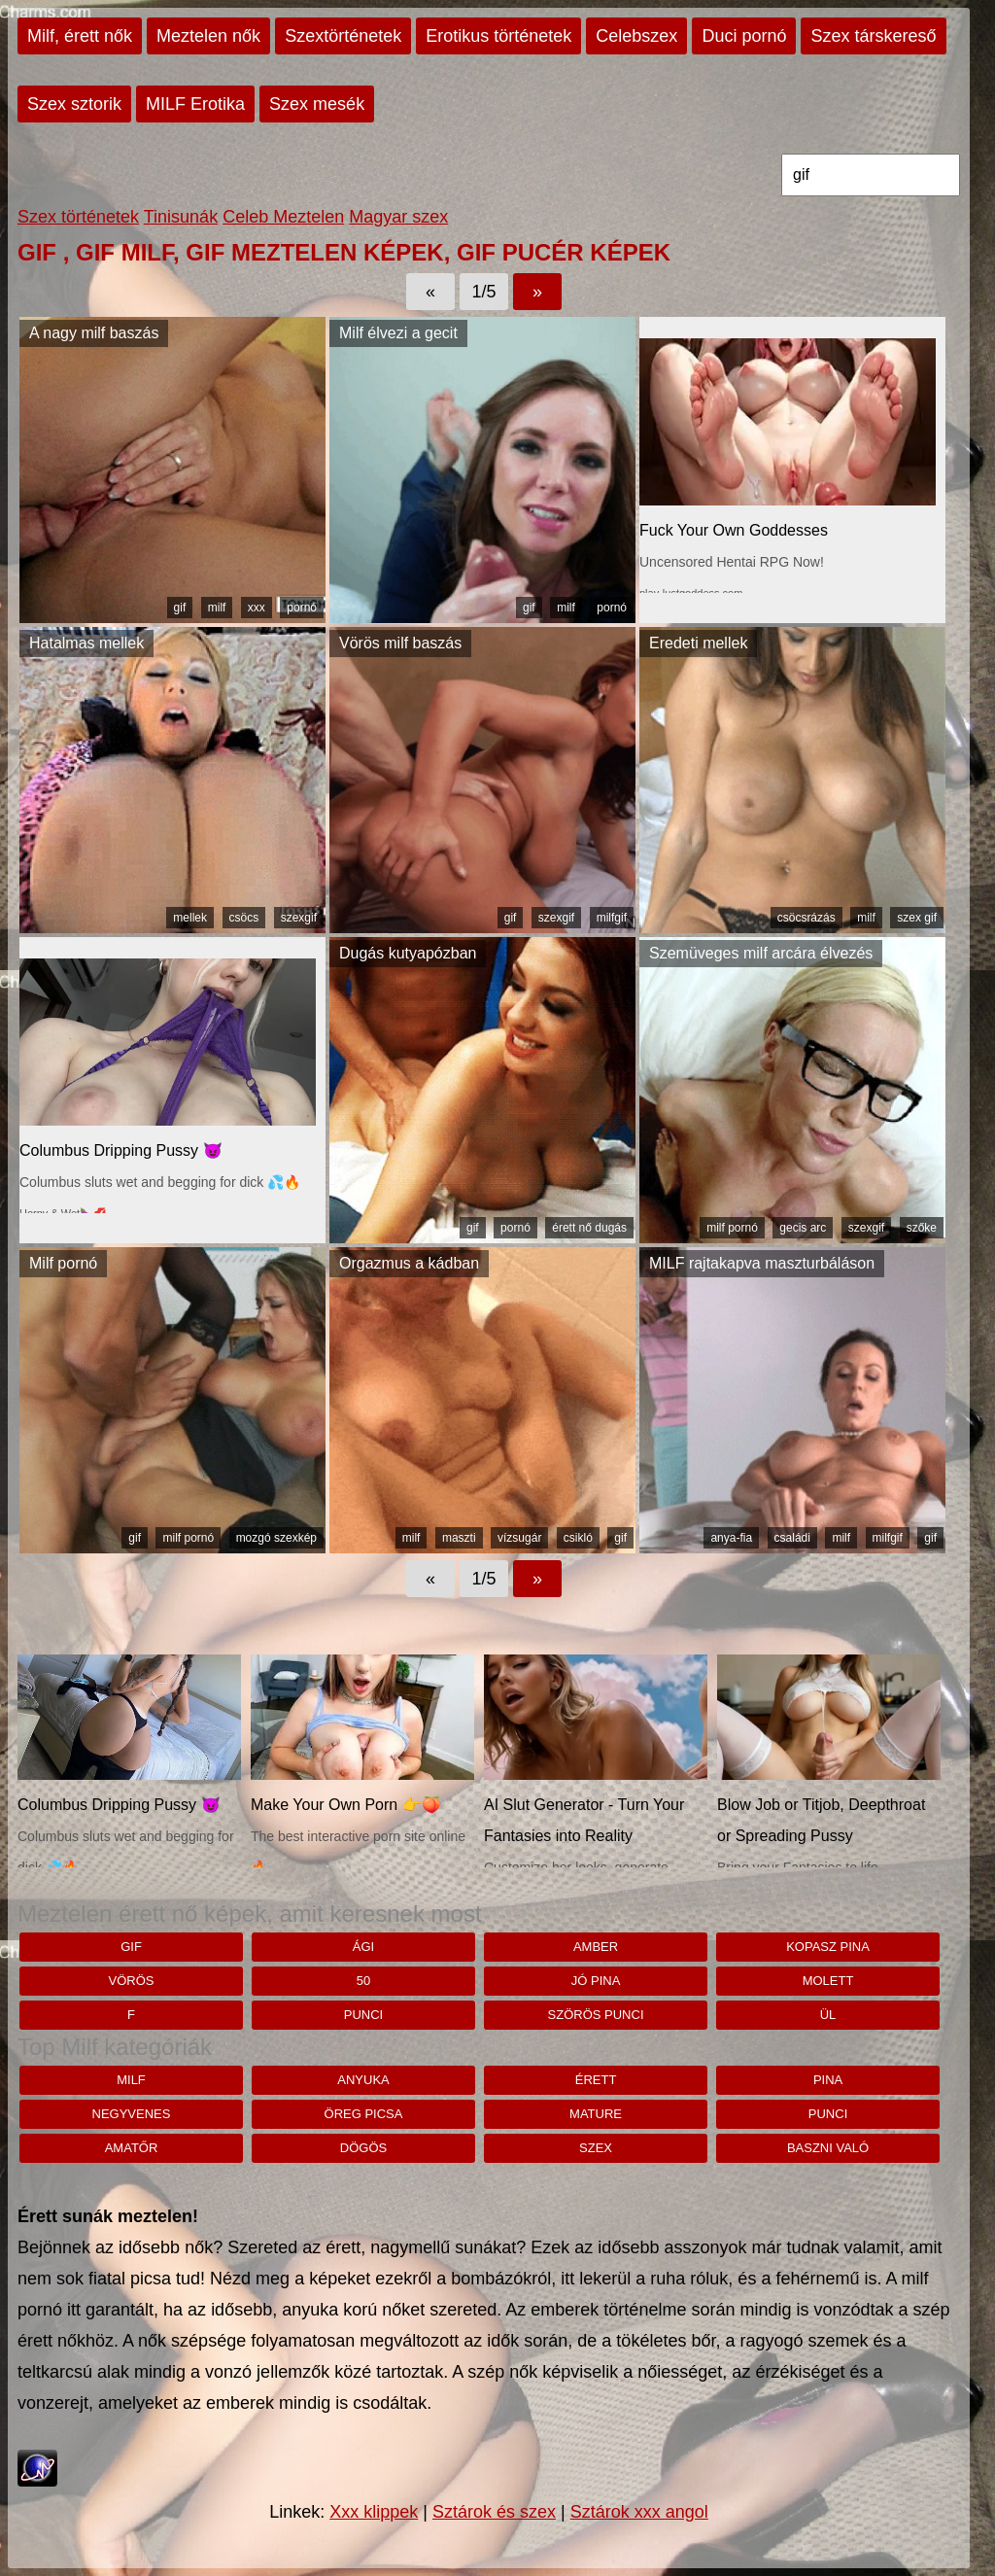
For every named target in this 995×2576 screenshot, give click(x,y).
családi (792, 1538)
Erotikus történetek (498, 36)
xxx (256, 607)
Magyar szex (398, 216)
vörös (131, 1980)
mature (595, 2113)
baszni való (828, 2148)
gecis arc (802, 1228)
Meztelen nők (208, 36)
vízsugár (519, 1538)
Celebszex (636, 36)
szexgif (299, 917)
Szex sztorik (74, 104)
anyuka (363, 2079)
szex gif (917, 917)
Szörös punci (596, 2014)
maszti (459, 1538)
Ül (828, 2014)
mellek (190, 917)
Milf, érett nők (79, 36)
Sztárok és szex (494, 2512)
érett (596, 2079)
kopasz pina (828, 1946)
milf (217, 607)
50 (363, 1980)
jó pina (596, 1980)
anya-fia (731, 1538)
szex (595, 2148)
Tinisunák (181, 216)
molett (828, 1980)
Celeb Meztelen (283, 216)
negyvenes (131, 2113)
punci (363, 2014)
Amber (595, 1946)
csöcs (244, 917)
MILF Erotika (195, 104)
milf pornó (732, 1228)
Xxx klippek (373, 2512)
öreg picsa (364, 2113)
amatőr (131, 2148)
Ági (363, 1946)
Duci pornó (744, 36)
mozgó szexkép (276, 1538)
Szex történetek (78, 216)
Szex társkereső (873, 36)
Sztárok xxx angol (639, 2512)
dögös (363, 2148)
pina (827, 2079)
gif (180, 607)
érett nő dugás (589, 1228)
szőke (922, 1228)
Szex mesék (316, 104)
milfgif (612, 917)
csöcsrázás (806, 917)
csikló (578, 1538)
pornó (302, 607)
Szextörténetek (343, 36)
